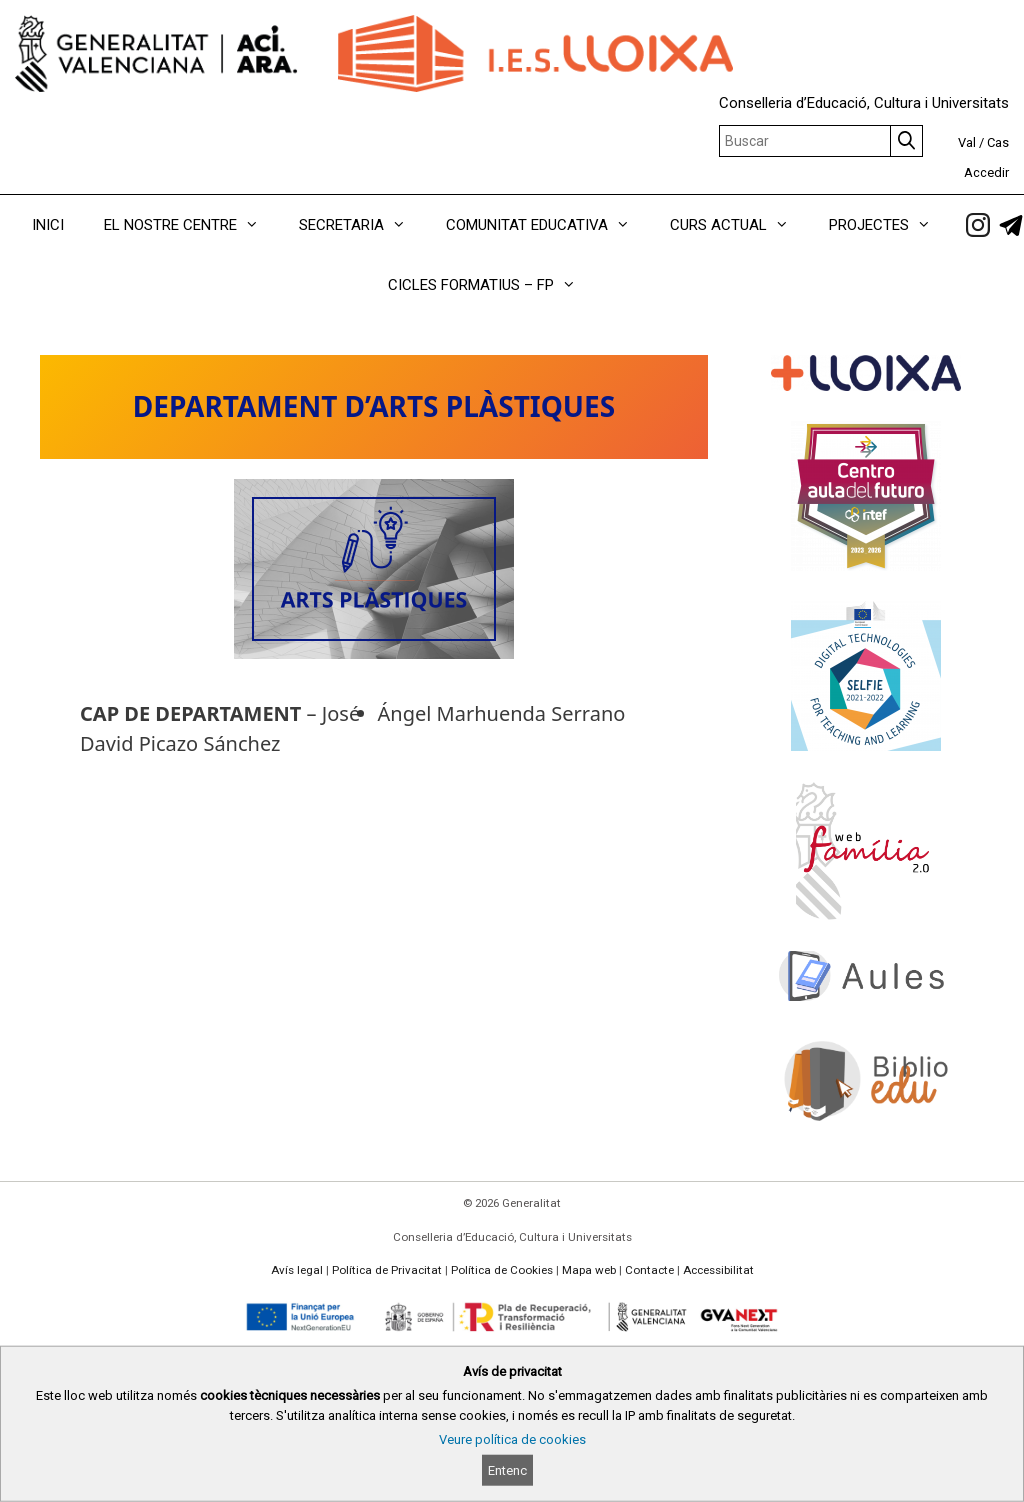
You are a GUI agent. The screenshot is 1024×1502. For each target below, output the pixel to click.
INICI (48, 225)
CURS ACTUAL (739, 225)
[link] (978, 225)
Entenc (507, 1470)
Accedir (986, 172)
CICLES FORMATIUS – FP (492, 285)
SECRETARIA (362, 225)
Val (967, 142)
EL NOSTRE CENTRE (191, 225)
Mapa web (589, 1270)
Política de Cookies (502, 1270)
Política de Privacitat (387, 1270)
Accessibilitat (718, 1270)
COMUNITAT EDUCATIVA (548, 225)
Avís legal (297, 1270)
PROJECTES (890, 225)
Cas (998, 142)
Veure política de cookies (512, 1439)
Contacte (649, 1270)
